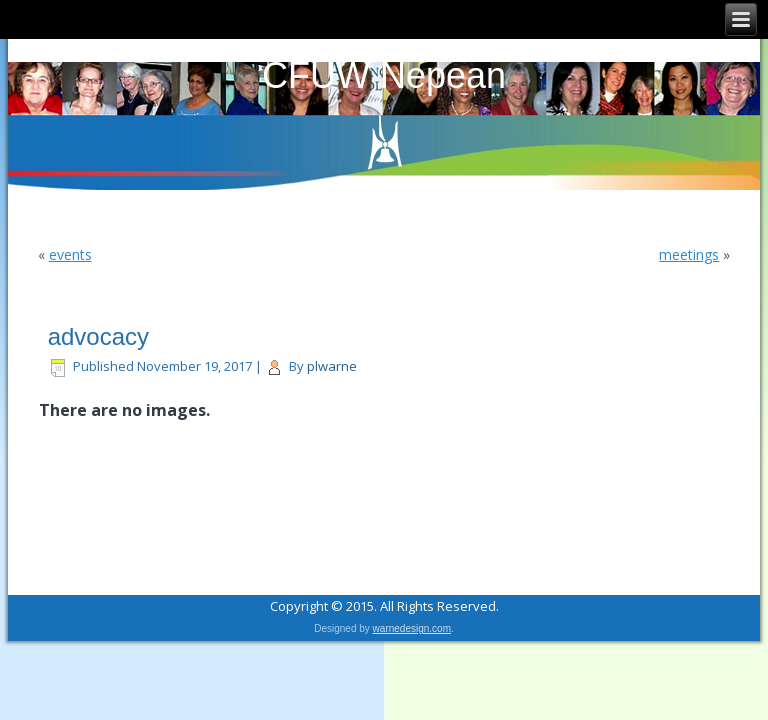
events (70, 254)
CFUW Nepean (384, 75)
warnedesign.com (412, 628)
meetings (689, 254)
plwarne (332, 366)
